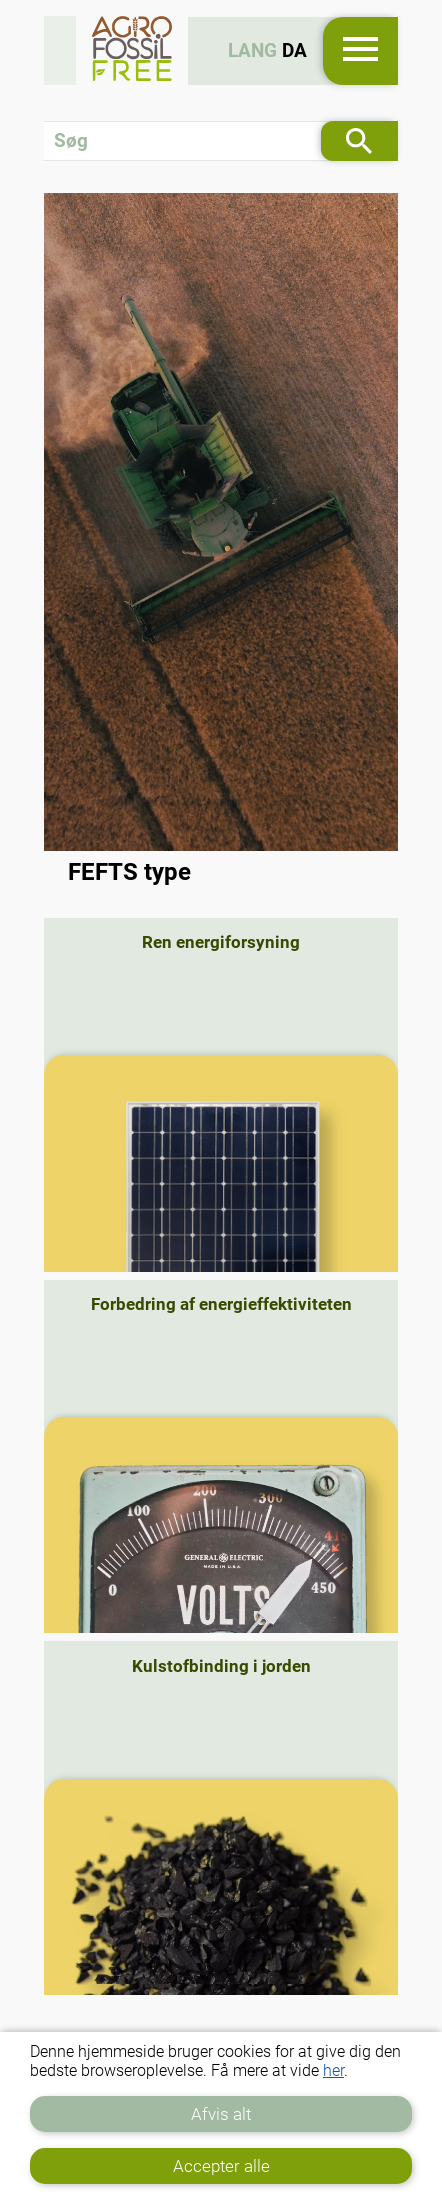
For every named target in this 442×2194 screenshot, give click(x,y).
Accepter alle (221, 2166)
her (333, 2070)
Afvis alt (221, 2114)
